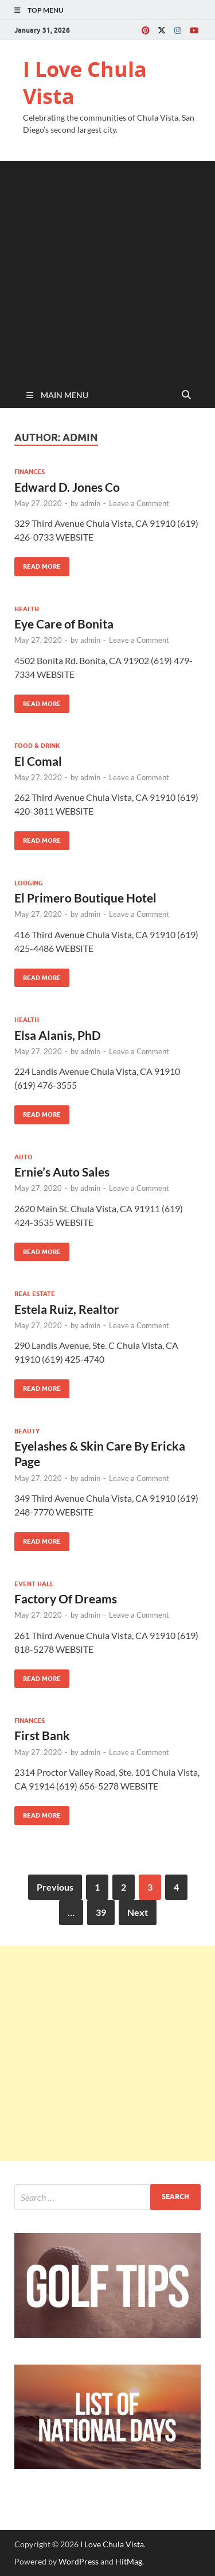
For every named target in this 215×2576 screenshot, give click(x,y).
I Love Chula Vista (85, 82)
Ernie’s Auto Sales (62, 1171)
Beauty (27, 1431)
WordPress (78, 2561)
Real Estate (34, 1294)
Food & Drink (37, 746)
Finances (29, 472)
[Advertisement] (107, 268)
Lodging (28, 883)
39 (101, 1912)
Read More (37, 563)
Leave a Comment (139, 503)
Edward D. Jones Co (67, 487)
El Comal (38, 761)
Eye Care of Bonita (64, 623)
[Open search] (186, 395)
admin (90, 503)
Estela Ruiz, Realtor (66, 1309)
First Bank (42, 1735)
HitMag (128, 2561)
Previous (55, 1886)
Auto (23, 1157)
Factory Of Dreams (65, 1598)
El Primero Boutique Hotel (85, 897)
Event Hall (33, 1584)
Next (137, 1912)
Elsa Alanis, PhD (57, 1035)
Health (26, 609)
